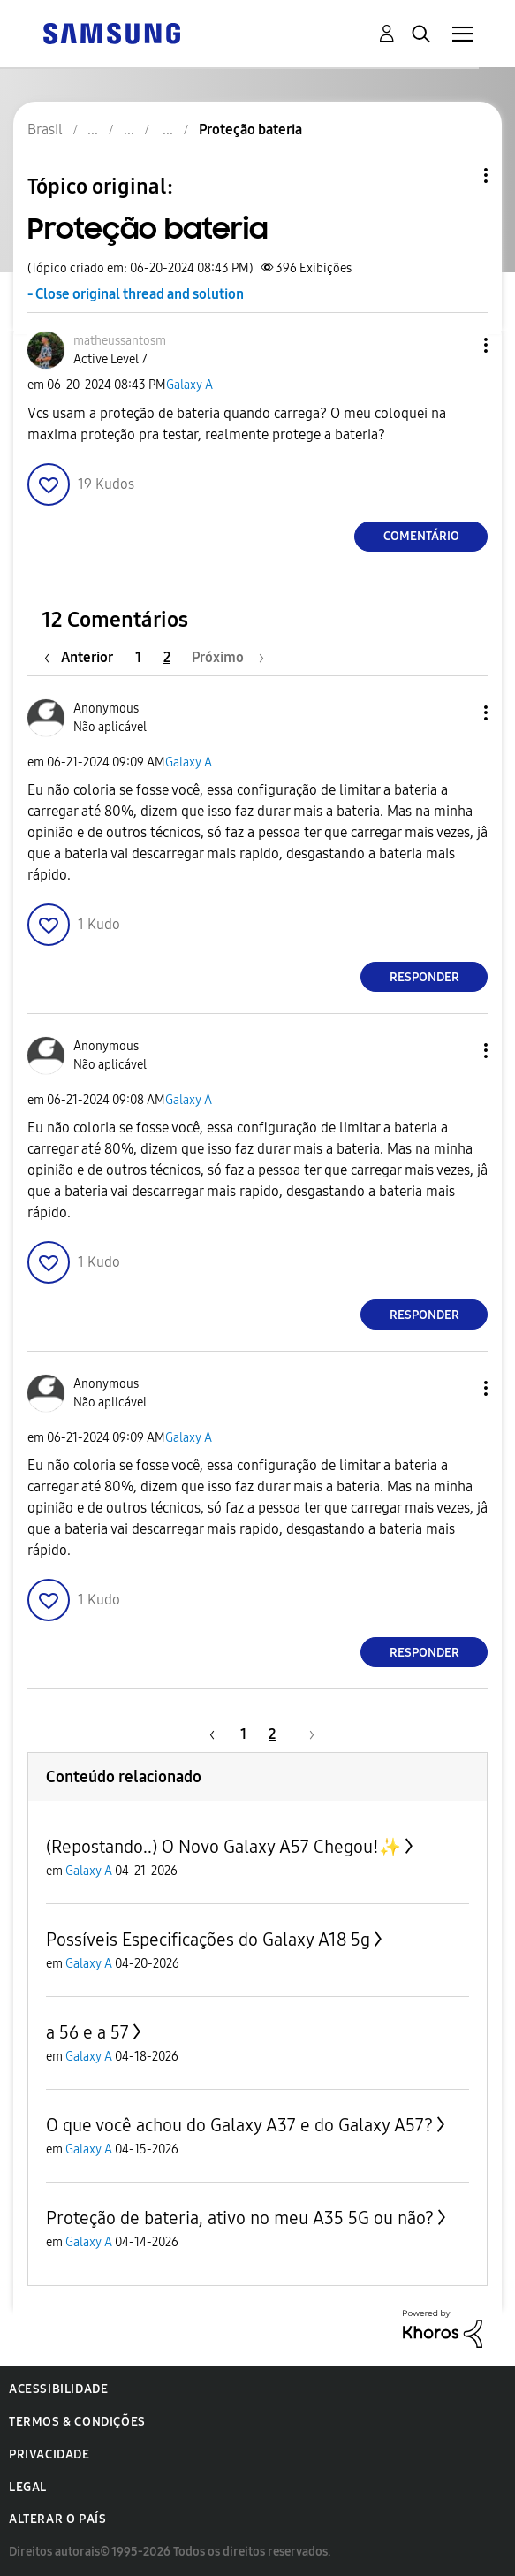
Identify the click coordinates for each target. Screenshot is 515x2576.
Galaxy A (189, 384)
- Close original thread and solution (135, 294)
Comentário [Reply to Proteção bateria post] (421, 536)
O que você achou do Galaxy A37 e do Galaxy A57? (239, 2125)
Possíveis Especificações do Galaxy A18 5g (208, 1939)
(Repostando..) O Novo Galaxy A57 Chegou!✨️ (223, 1846)
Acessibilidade (58, 2389)
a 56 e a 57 (87, 2032)
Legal (28, 2487)
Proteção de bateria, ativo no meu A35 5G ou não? (240, 2218)
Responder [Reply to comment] (424, 977)
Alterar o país (57, 2518)
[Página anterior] (83, 657)
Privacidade (49, 2454)
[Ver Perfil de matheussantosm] (119, 340)
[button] (456, 345)
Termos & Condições (77, 2421)
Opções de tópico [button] (456, 175)
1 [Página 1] (138, 657)
